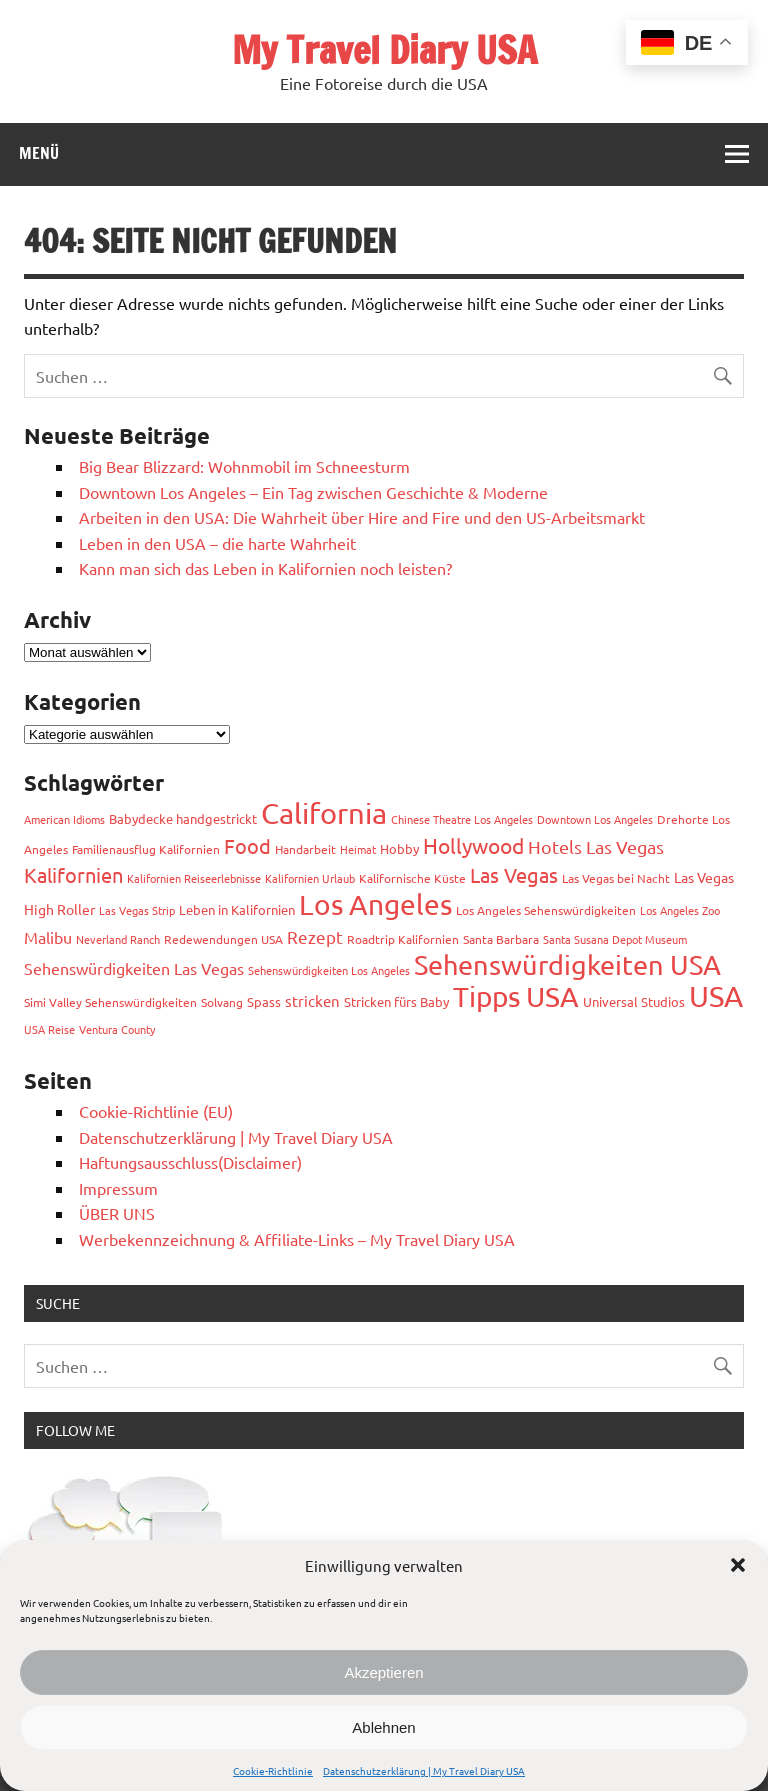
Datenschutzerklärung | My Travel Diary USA (424, 1770)
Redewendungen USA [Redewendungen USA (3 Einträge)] (223, 939)
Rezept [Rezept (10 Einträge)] (315, 936)
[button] (738, 1565)
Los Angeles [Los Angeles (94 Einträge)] (375, 904)
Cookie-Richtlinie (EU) (156, 1111)
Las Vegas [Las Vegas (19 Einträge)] (514, 874)
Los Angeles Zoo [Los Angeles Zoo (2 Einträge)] (680, 910)
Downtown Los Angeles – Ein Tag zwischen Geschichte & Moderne (313, 492)
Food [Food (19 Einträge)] (247, 845)
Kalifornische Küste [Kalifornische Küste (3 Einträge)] (412, 878)
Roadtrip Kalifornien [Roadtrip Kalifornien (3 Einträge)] (403, 939)
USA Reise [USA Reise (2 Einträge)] (49, 1029)
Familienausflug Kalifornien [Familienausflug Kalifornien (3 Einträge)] (146, 849)
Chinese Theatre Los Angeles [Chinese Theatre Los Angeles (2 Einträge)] (462, 819)
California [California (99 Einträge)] (324, 813)
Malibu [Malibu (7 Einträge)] (48, 937)
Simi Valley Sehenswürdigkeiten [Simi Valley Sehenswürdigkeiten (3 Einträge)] (110, 1002)
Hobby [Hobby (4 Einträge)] (399, 848)
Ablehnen (383, 1727)
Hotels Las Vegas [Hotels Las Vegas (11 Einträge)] (596, 846)
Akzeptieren (383, 1672)
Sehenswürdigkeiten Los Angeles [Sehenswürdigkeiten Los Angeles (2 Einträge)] (329, 970)
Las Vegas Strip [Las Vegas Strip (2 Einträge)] (137, 910)
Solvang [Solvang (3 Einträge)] (222, 1002)
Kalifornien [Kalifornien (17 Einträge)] (73, 874)
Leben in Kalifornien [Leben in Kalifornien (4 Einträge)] (237, 909)
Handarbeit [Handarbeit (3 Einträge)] (305, 849)
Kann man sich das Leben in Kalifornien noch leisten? (265, 568)
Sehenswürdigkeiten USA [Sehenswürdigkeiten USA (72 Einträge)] (567, 964)
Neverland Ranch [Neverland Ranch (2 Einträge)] (118, 939)
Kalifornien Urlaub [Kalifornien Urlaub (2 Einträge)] (310, 878)
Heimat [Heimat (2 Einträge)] (358, 849)
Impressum (118, 1188)
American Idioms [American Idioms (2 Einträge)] (64, 819)
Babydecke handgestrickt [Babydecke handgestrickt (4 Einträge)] (183, 818)
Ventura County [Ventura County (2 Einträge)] (117, 1029)
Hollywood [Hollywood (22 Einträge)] (473, 845)
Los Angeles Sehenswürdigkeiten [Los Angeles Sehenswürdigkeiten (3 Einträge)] (546, 910)
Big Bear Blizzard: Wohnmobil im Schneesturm (244, 466)
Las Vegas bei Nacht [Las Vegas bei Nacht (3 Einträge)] (616, 878)
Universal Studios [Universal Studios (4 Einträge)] (634, 1001)
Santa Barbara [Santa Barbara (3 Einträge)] (501, 939)
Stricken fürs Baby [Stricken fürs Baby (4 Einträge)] (396, 1001)
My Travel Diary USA (384, 50)
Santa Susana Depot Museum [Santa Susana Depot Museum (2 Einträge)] (615, 939)
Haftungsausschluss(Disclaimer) (190, 1162)
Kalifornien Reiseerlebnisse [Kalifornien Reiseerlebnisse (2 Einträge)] (194, 878)
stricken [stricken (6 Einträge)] (312, 1000)
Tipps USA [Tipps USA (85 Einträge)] (516, 996)
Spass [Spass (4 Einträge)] (264, 1001)
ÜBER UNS (117, 1213)
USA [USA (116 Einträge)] (716, 996)
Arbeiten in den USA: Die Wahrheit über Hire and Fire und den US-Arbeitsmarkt (362, 517)
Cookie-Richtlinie (273, 1770)
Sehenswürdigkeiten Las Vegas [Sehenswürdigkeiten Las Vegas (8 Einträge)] (134, 968)
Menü (39, 153)
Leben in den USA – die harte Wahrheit (217, 543)
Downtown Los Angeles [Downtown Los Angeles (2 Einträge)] (595, 819)
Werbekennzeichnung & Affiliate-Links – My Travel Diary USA (297, 1239)
